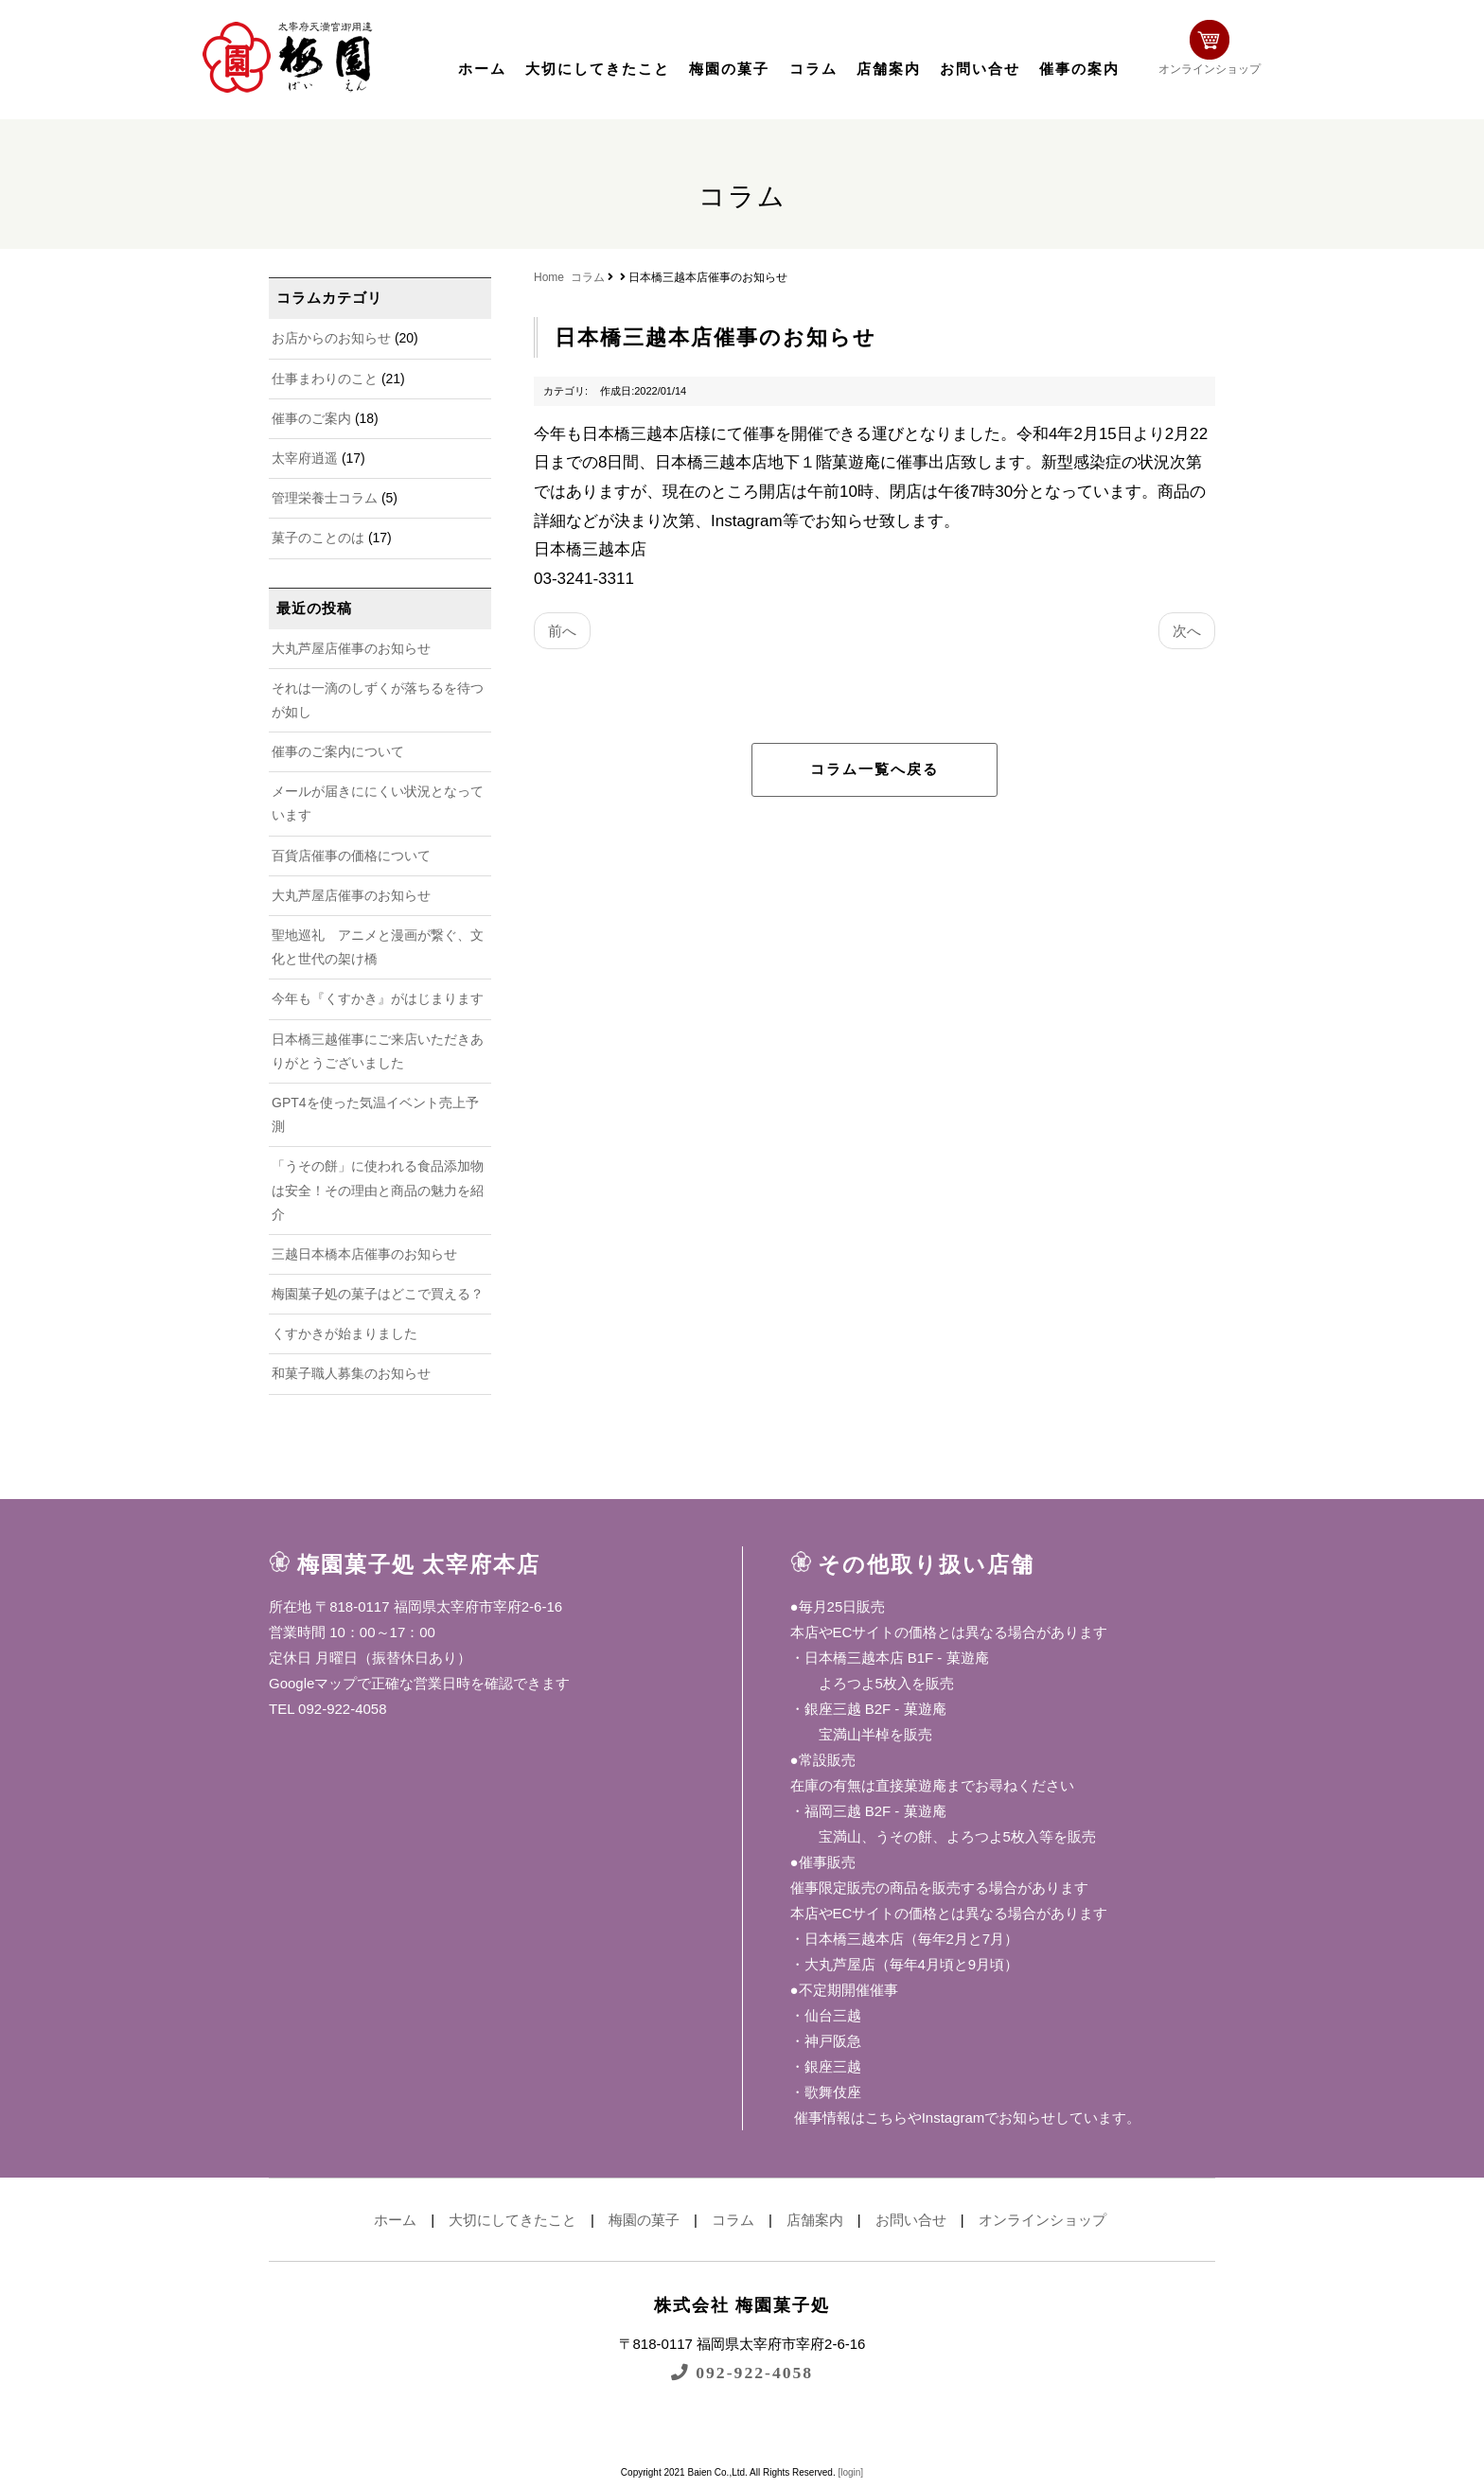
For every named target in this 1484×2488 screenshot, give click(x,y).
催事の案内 (1079, 69)
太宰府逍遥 (305, 458)
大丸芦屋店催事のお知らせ (351, 648)
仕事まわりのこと (325, 378)
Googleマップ (313, 1683)
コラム (813, 69)
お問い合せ (980, 69)
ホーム (482, 69)
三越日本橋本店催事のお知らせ (364, 1254)
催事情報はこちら (849, 2117)
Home (549, 277)
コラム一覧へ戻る (874, 769)
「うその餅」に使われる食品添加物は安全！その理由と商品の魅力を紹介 (378, 1189)
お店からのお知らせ (331, 337)
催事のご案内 (311, 418)
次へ (1187, 631)
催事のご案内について (338, 751)
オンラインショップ (1230, 54)
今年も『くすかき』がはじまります (378, 998)
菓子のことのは (318, 537)
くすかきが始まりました (344, 1333)
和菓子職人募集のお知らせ (351, 1373)
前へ (562, 631)
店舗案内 (889, 69)
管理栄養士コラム (325, 497)
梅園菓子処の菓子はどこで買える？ (378, 1293)
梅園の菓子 (729, 69)
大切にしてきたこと (597, 69)
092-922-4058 (742, 2372)
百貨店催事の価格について (351, 855)
